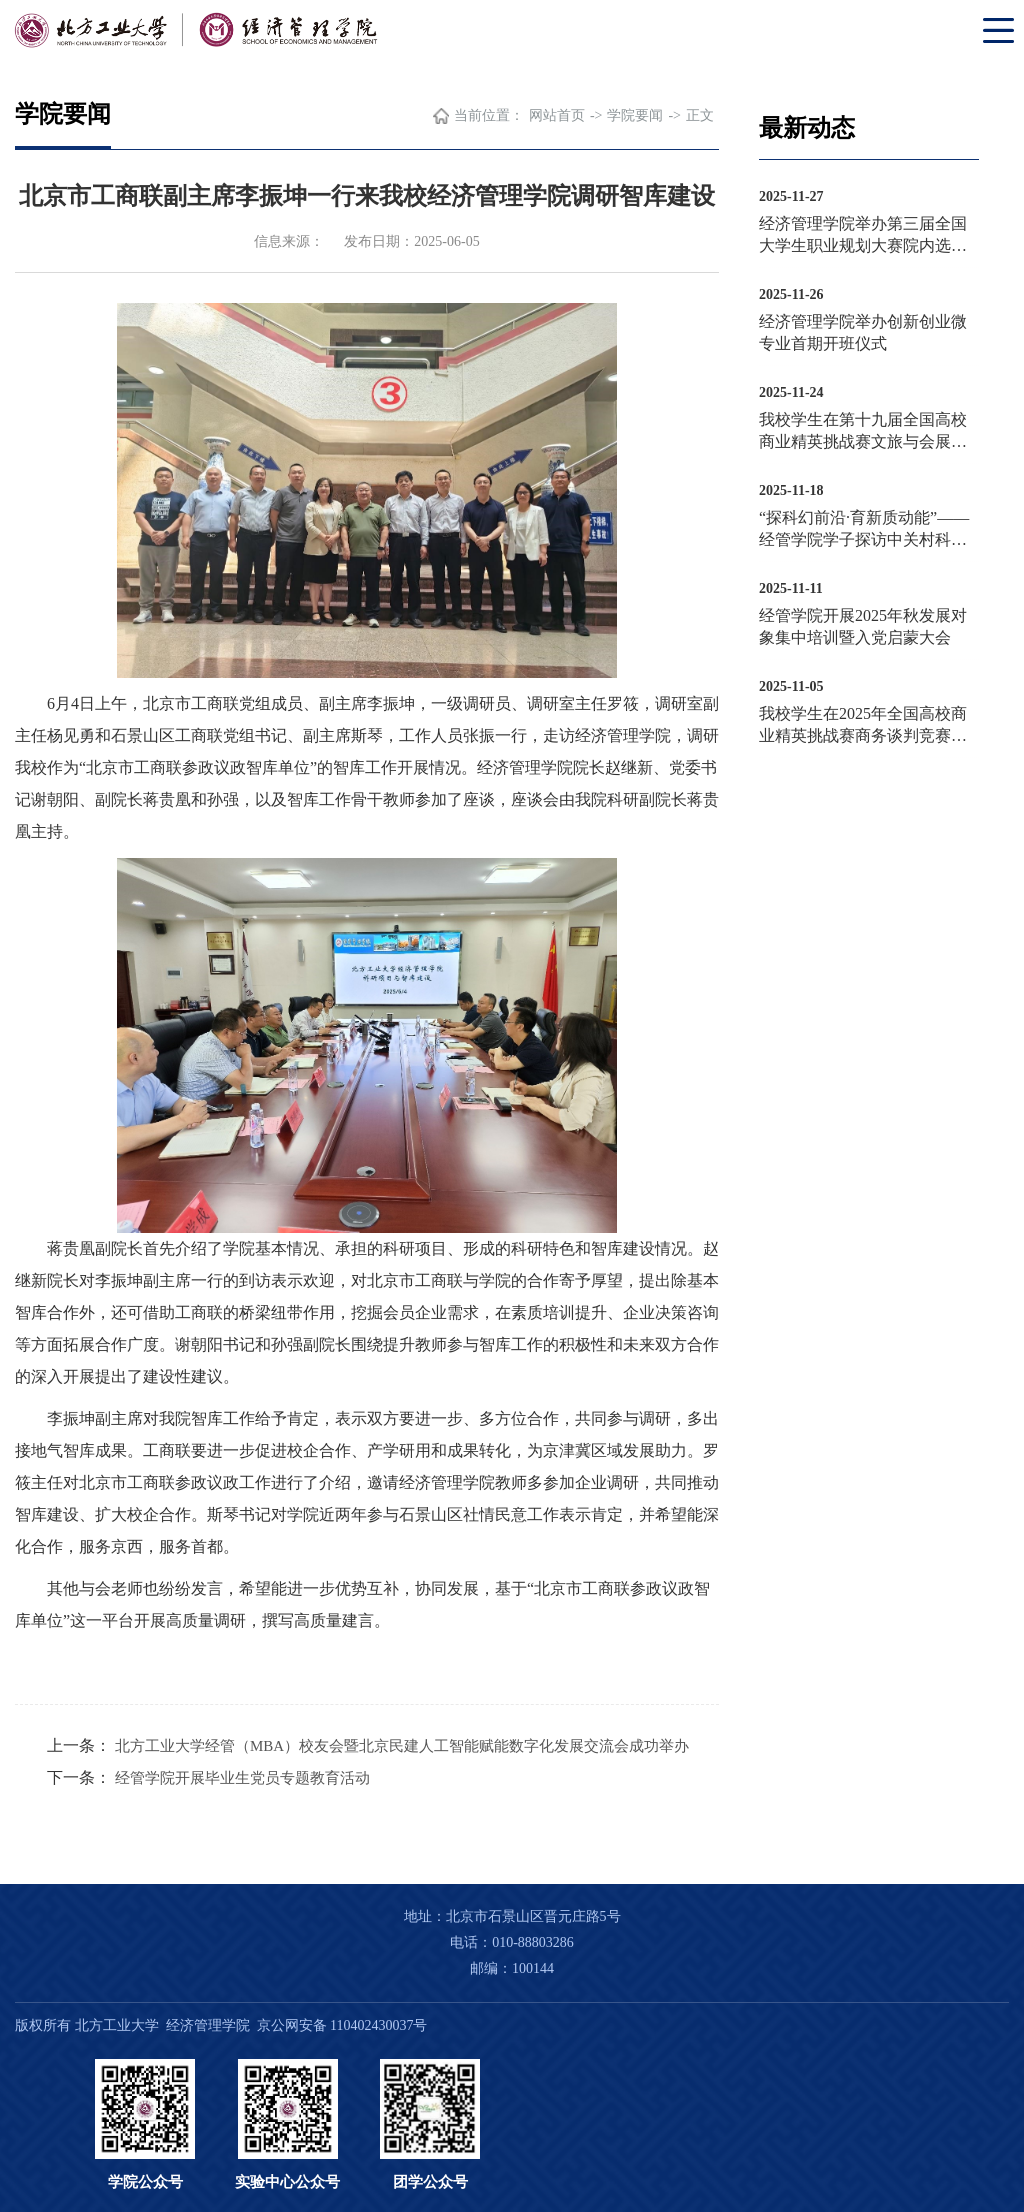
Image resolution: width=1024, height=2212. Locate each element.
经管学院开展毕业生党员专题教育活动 (242, 1778)
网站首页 (557, 115)
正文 (700, 115)
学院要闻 (635, 115)
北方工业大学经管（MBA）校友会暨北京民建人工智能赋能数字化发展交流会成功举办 (402, 1746)
